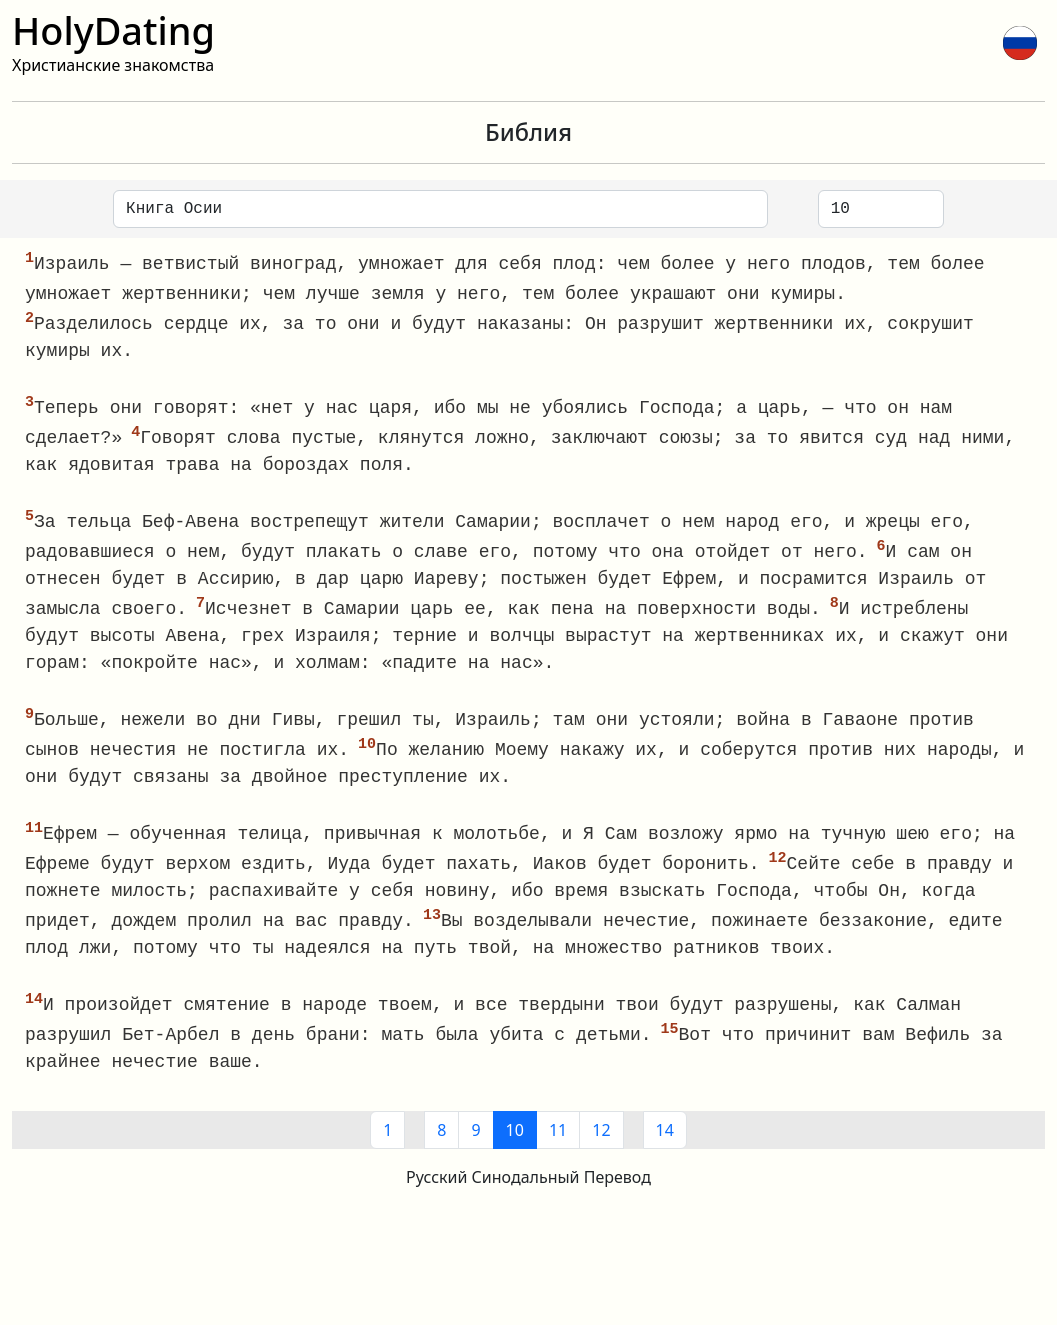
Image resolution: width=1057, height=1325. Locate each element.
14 (665, 1145)
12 (601, 1145)
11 (558, 1145)
